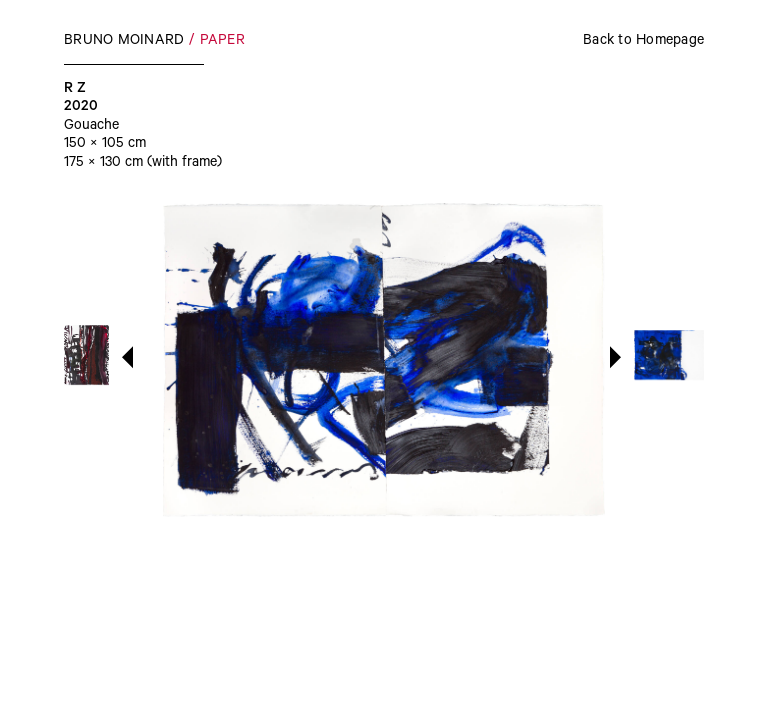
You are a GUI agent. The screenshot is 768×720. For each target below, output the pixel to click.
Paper (222, 42)
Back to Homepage (643, 42)
